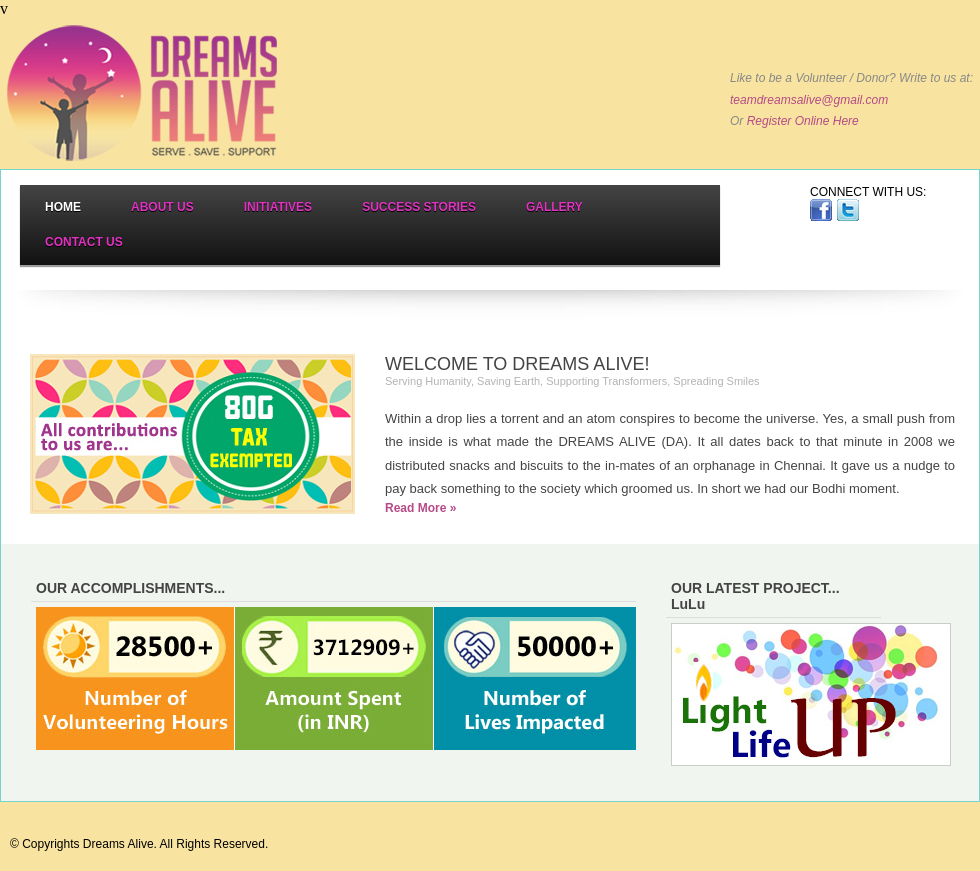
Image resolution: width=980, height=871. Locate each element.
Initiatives (278, 207)
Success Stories (419, 207)
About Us (162, 207)
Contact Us (84, 242)
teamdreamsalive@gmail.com (809, 100)
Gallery (554, 207)
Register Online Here (803, 121)
